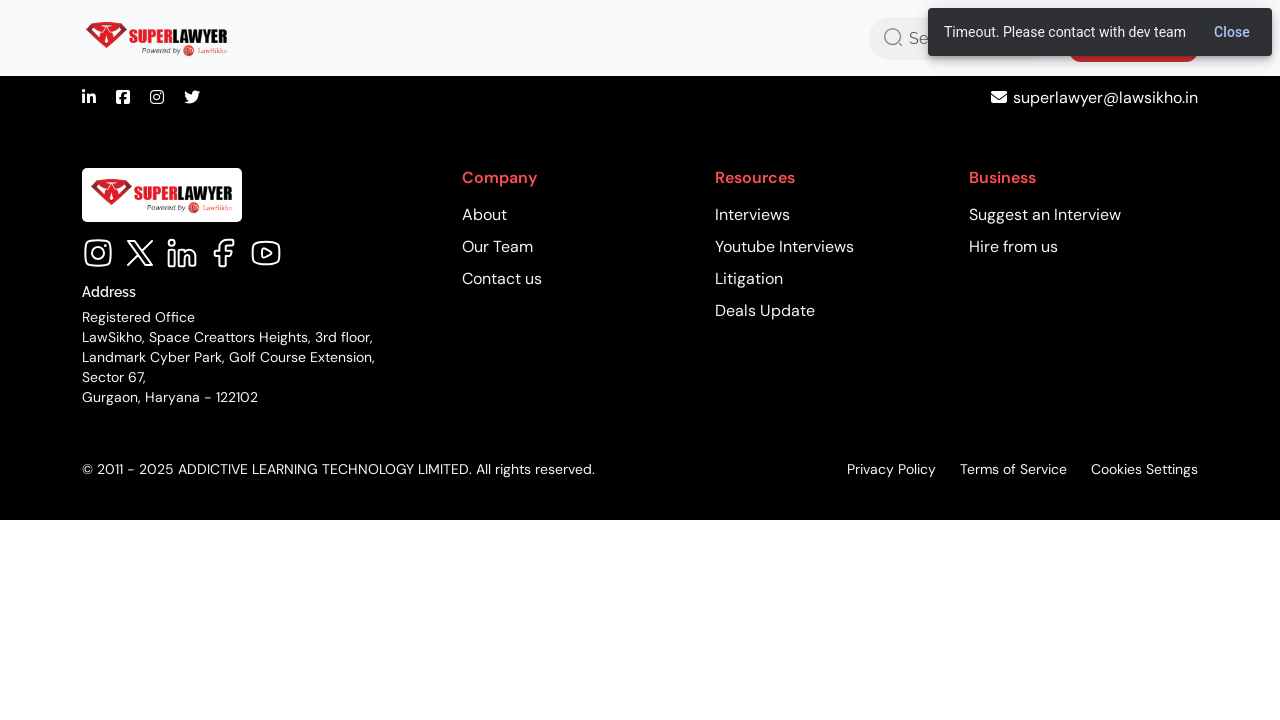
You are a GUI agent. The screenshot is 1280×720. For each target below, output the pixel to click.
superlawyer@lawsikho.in (1105, 97)
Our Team (497, 246)
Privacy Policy (891, 469)
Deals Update (765, 310)
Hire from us (1013, 246)
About (484, 214)
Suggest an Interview (1045, 214)
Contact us (502, 278)
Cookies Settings (1144, 469)
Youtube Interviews (784, 246)
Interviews (752, 214)
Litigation (749, 278)
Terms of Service (1013, 469)
